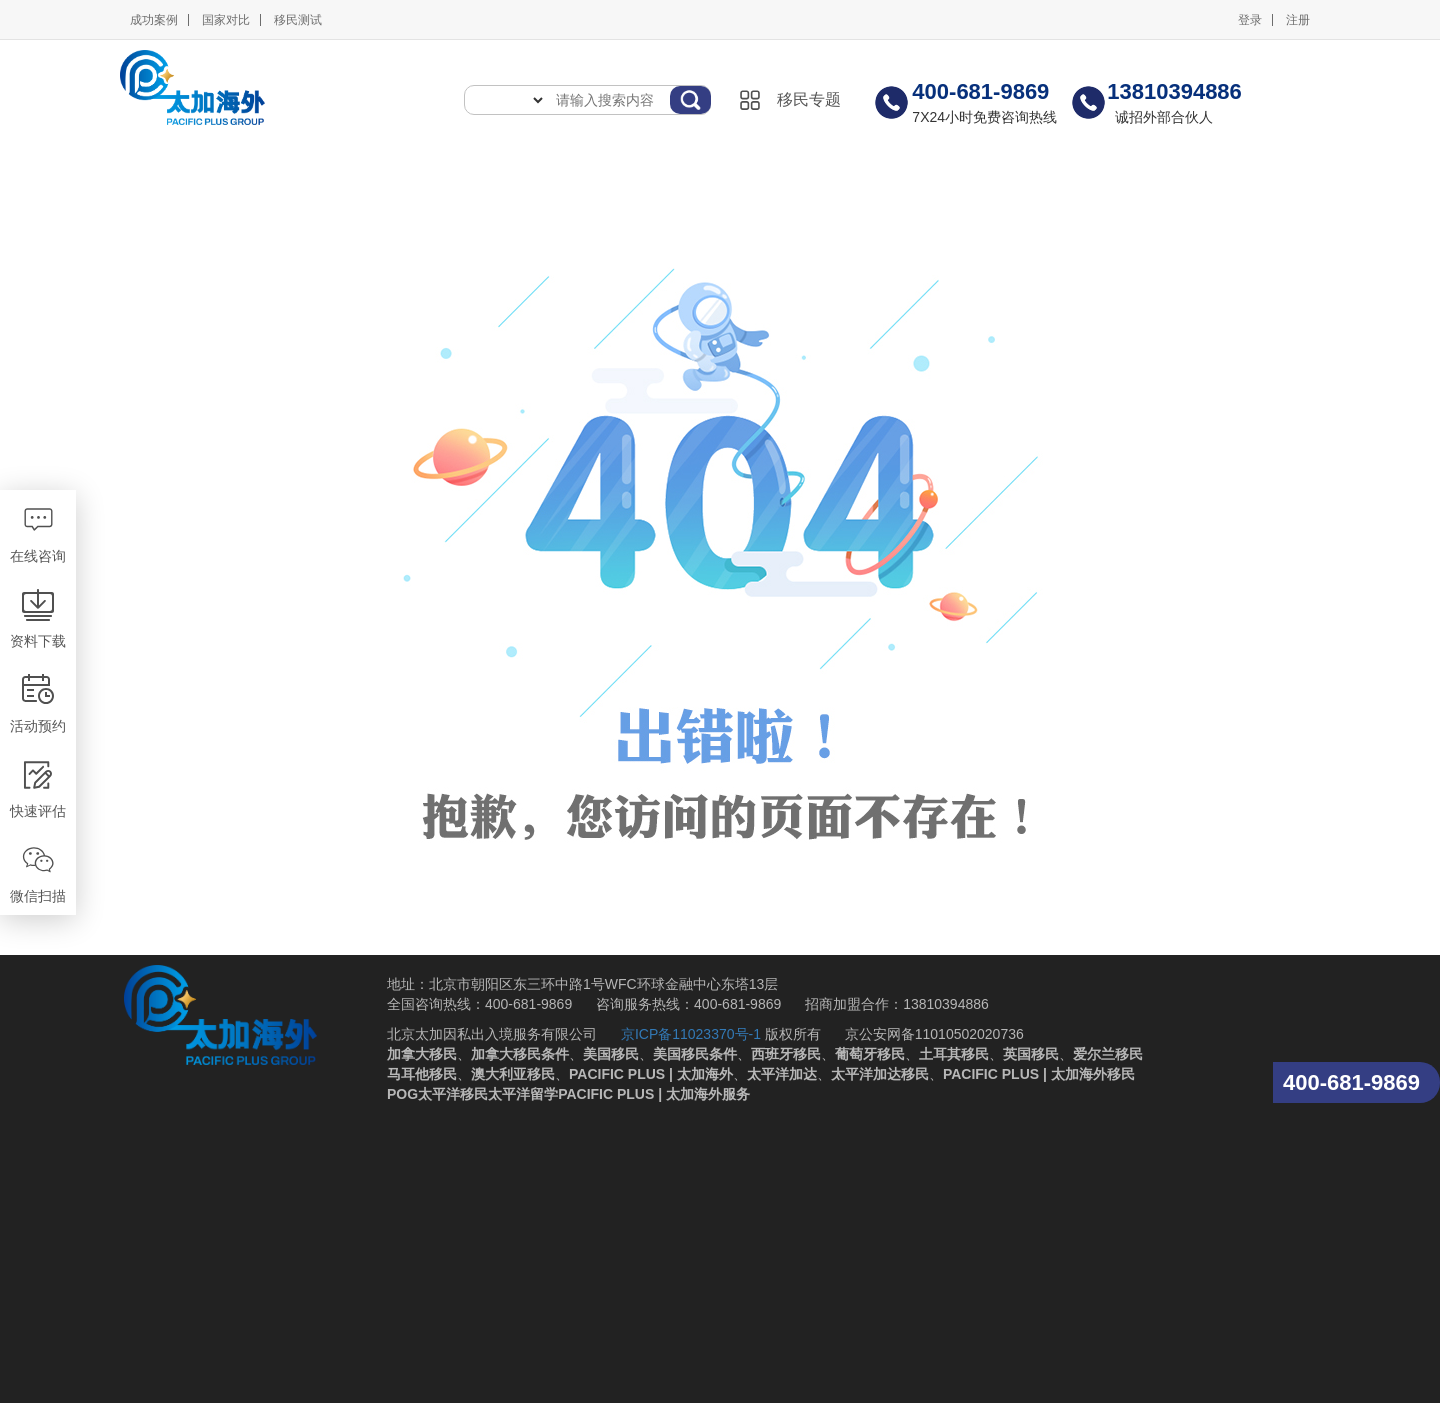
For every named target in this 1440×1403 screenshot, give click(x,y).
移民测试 (298, 20)
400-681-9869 (1351, 1082)
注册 (1298, 20)
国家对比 (226, 20)
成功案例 (154, 20)
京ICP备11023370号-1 (691, 1034)
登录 (1250, 20)
